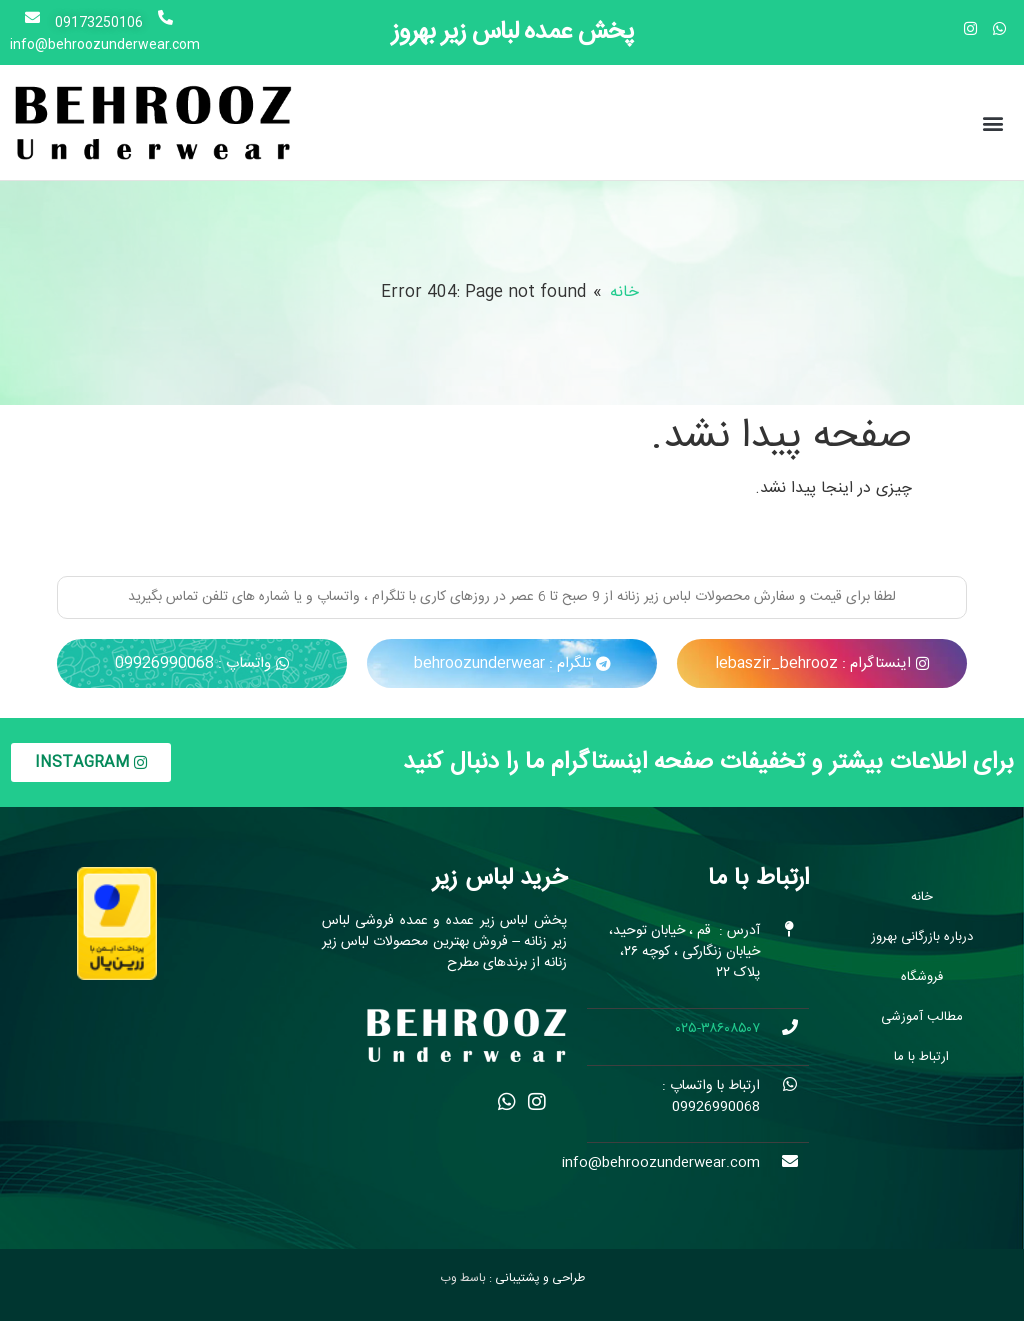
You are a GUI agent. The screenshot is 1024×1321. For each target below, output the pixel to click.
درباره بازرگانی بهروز (922, 937)
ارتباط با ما (921, 1057)
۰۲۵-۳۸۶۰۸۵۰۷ (716, 1029)
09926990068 (716, 1107)
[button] (992, 122)
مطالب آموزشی (922, 1017)
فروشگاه (922, 977)
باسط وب (463, 1278)
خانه (624, 293)
